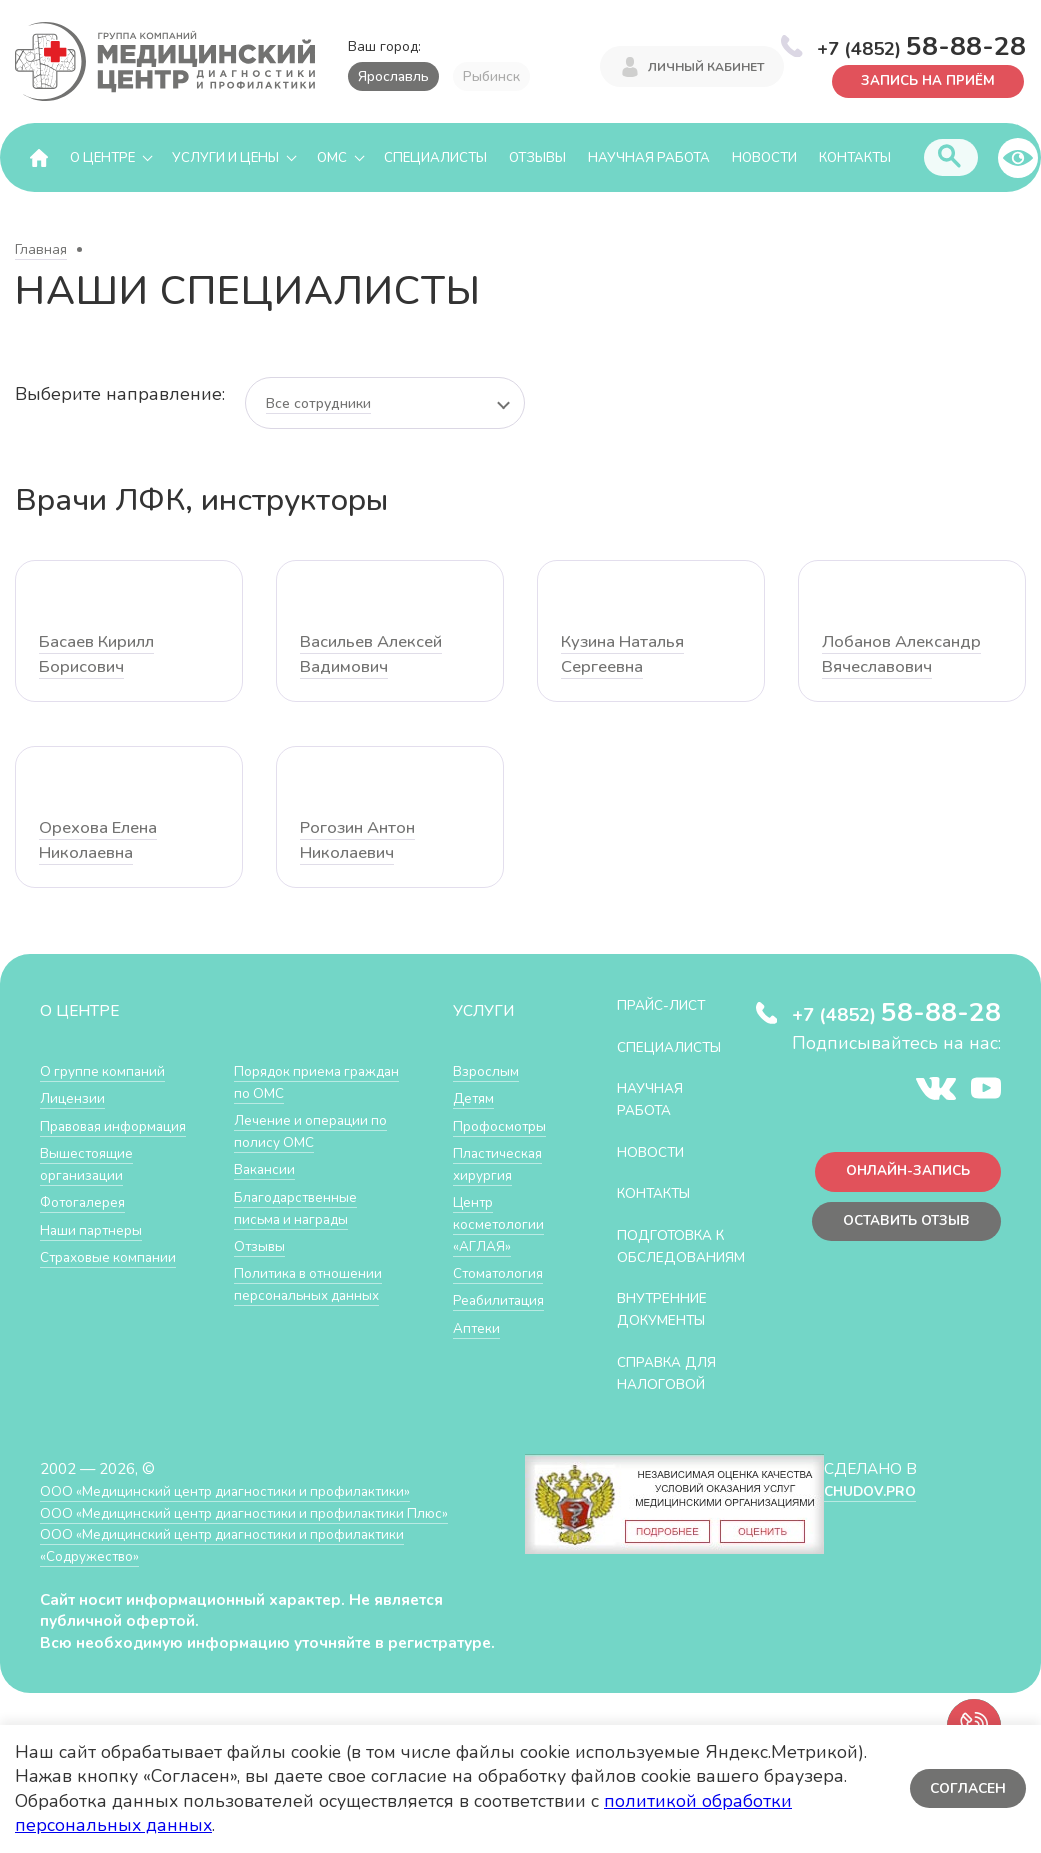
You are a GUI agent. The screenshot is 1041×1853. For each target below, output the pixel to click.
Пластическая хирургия (502, 1164)
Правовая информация (121, 1126)
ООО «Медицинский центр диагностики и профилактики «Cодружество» (239, 1565)
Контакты (855, 158)
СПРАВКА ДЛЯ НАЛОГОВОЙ (673, 1393)
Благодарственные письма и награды (302, 1208)
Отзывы (537, 158)
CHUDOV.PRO (869, 1510)
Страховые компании (114, 1256)
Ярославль (393, 76)
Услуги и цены (225, 158)
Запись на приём (921, 79)
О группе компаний (107, 1072)
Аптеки (478, 1326)
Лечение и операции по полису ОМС (317, 1132)
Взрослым (489, 1072)
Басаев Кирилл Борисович (100, 655)
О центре (102, 158)
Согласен (965, 1788)
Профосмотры (505, 1126)
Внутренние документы (670, 1330)
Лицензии (74, 1099)
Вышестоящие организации (91, 1164)
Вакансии (267, 1169)
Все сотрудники (318, 404)
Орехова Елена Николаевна (102, 841)
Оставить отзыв (899, 1229)
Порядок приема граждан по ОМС (294, 1083)
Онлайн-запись (900, 1176)
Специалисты (435, 158)
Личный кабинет (706, 68)
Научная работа (649, 158)
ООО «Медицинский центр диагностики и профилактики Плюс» (264, 1532)
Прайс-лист (668, 1006)
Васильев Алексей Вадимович (377, 655)
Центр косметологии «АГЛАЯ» (501, 1224)
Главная (41, 250)
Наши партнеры (96, 1229)
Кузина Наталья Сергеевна (626, 655)
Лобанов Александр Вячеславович (905, 655)
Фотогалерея (87, 1202)
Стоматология (502, 1272)
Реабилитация (503, 1299)
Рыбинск (491, 76)
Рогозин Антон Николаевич (361, 841)
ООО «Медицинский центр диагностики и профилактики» (242, 1510)
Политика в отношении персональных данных (314, 1283)
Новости (764, 158)
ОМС (332, 158)
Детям (476, 1099)
